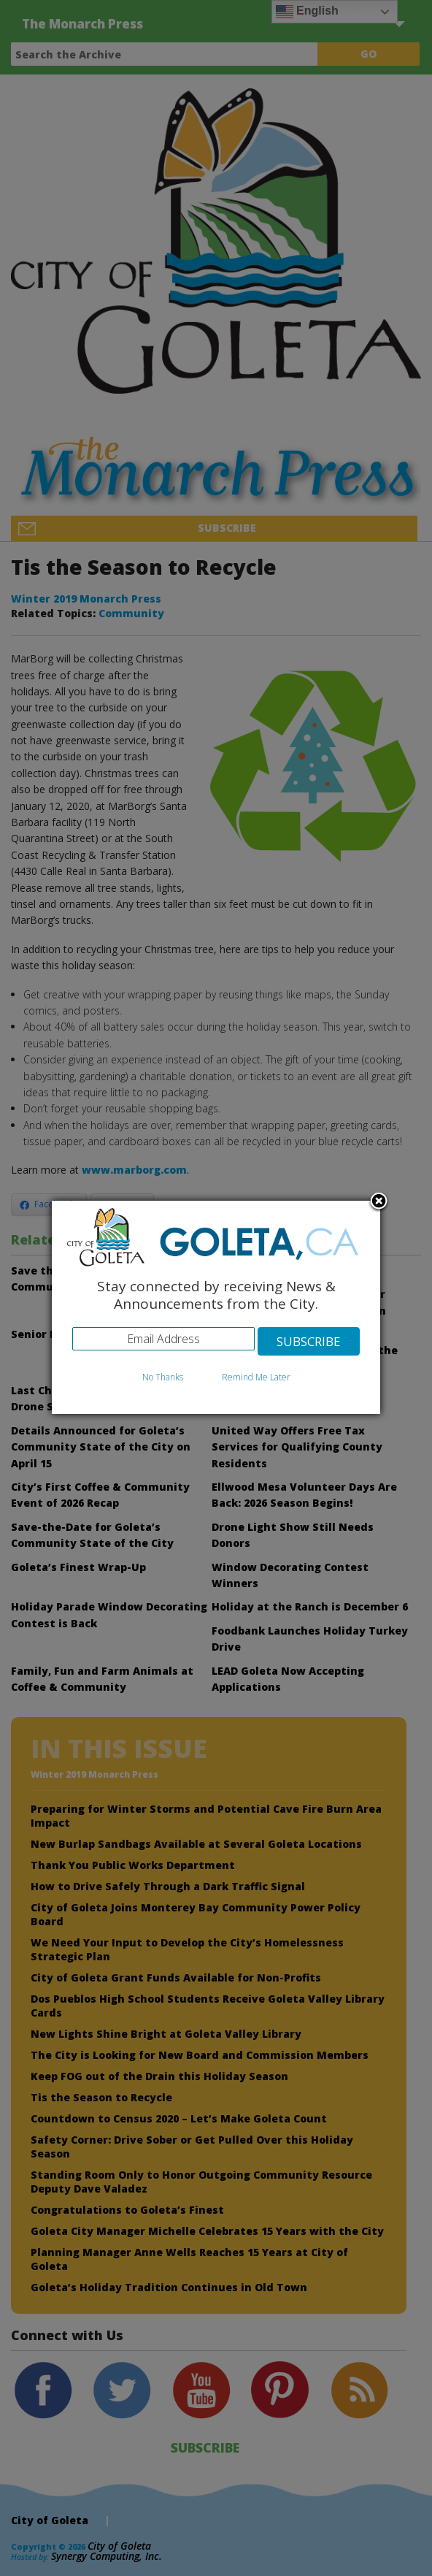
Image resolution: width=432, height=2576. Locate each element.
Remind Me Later (256, 1377)
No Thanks (162, 1377)
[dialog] (216, 1308)
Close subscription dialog (379, 1202)
